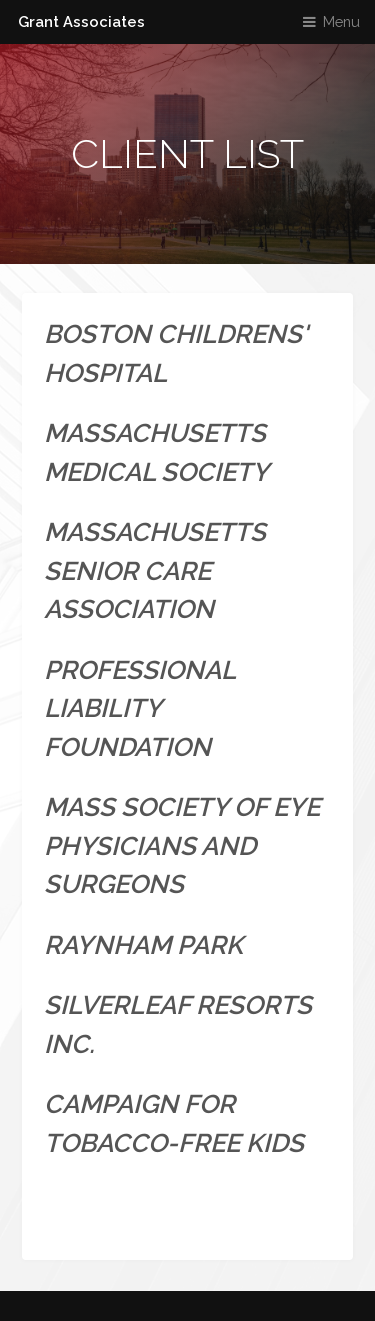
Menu (341, 21)
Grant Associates (81, 21)
